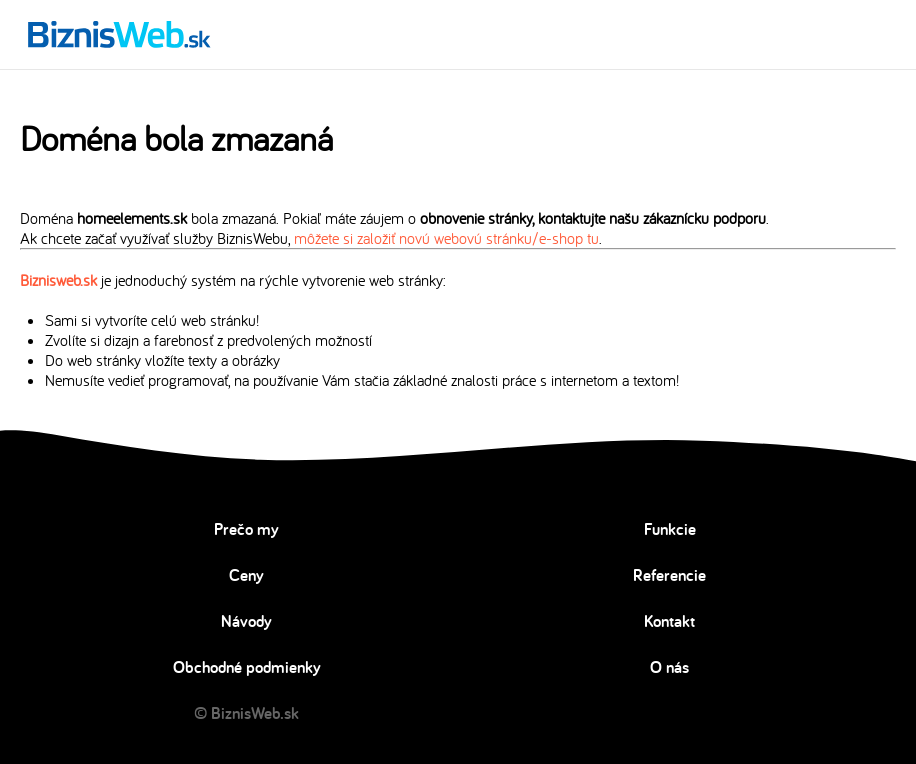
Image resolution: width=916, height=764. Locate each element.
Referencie (669, 575)
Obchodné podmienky (247, 667)
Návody (246, 621)
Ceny (246, 575)
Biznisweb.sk (58, 280)
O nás (669, 667)
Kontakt (669, 621)
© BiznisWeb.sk (246, 713)
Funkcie (670, 529)
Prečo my (246, 529)
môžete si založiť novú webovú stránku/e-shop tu (446, 238)
